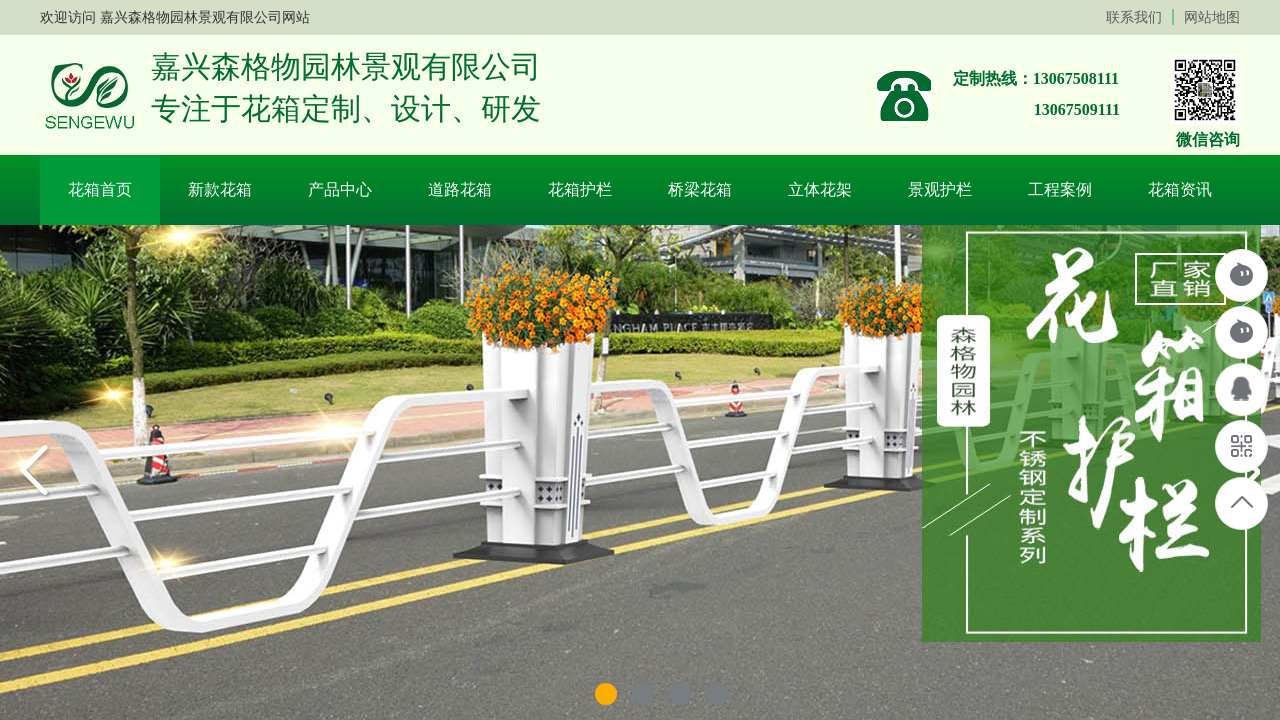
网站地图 (1212, 17)
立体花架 (820, 189)
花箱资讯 (1180, 189)
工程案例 (1060, 189)
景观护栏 (940, 189)
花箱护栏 (580, 189)
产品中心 (340, 189)
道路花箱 (460, 189)
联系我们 (1134, 17)
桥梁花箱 (700, 189)
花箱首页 (100, 189)
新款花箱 (220, 189)
